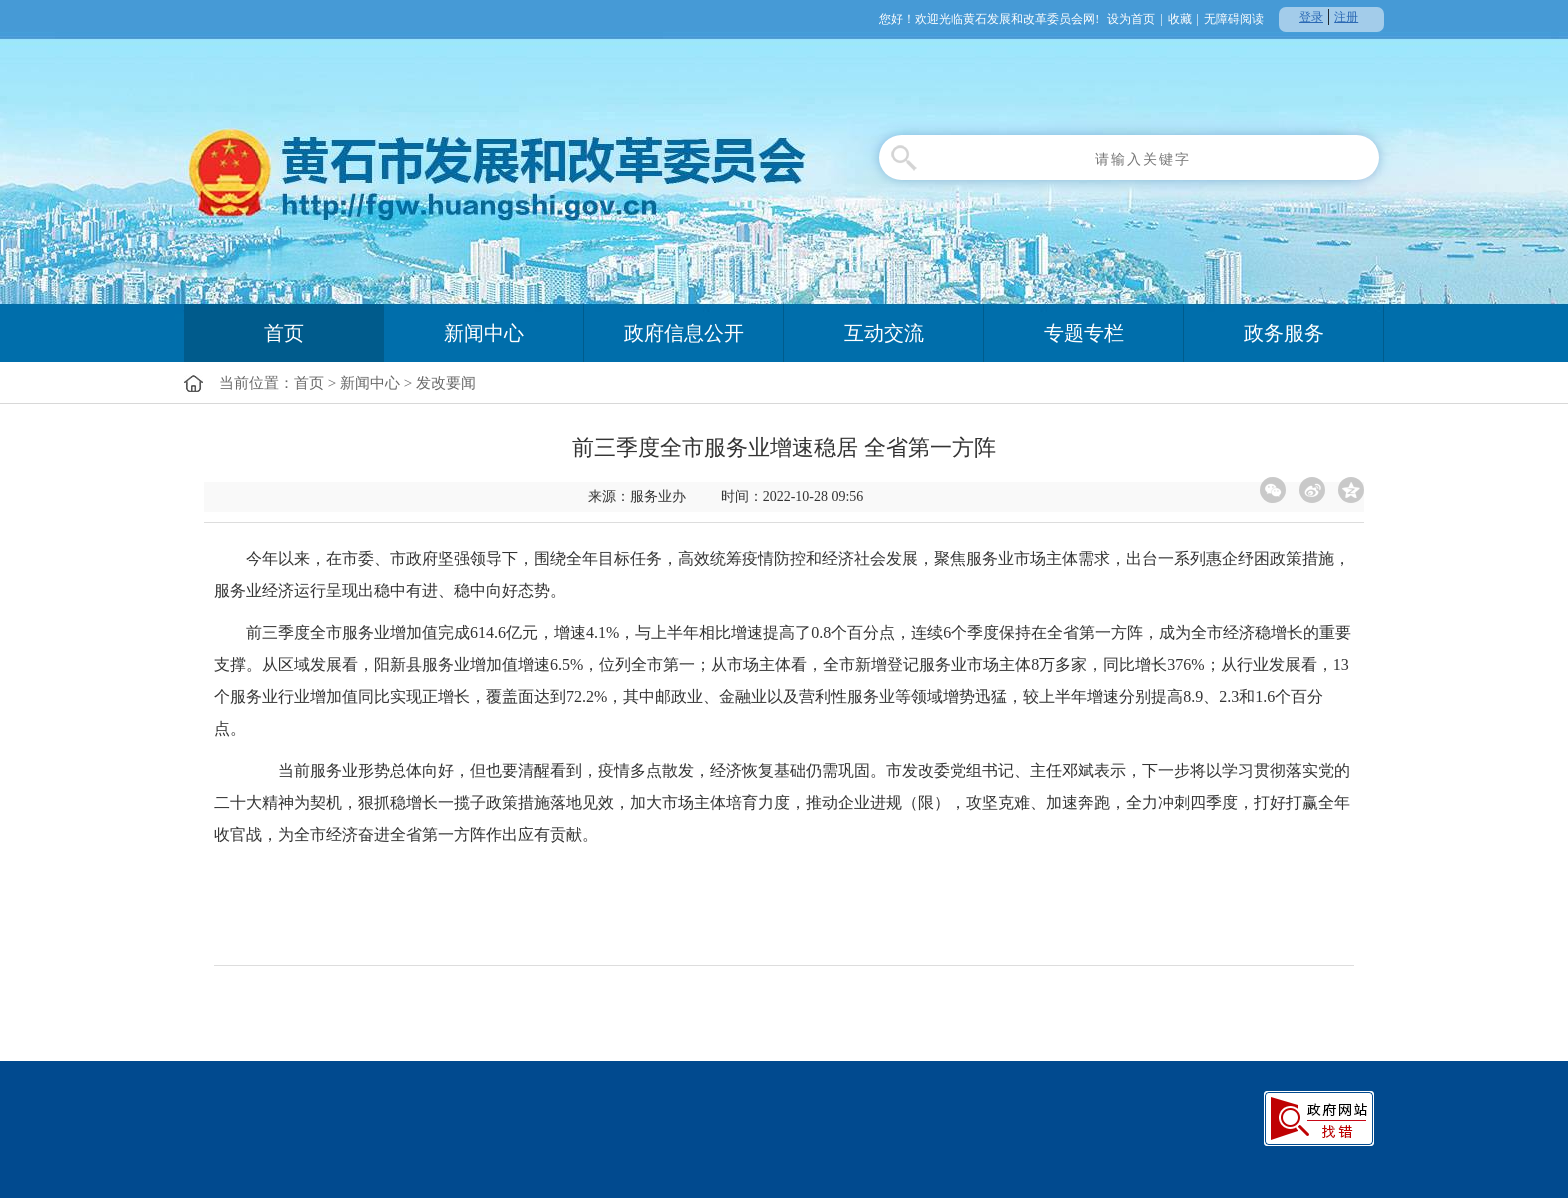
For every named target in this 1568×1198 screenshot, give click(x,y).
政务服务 (1284, 333)
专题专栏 (1084, 333)
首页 (284, 333)
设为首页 (1131, 19)
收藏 (1180, 19)
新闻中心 (484, 333)
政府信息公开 (684, 333)
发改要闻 (446, 383)
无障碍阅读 (1234, 19)
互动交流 (884, 333)
